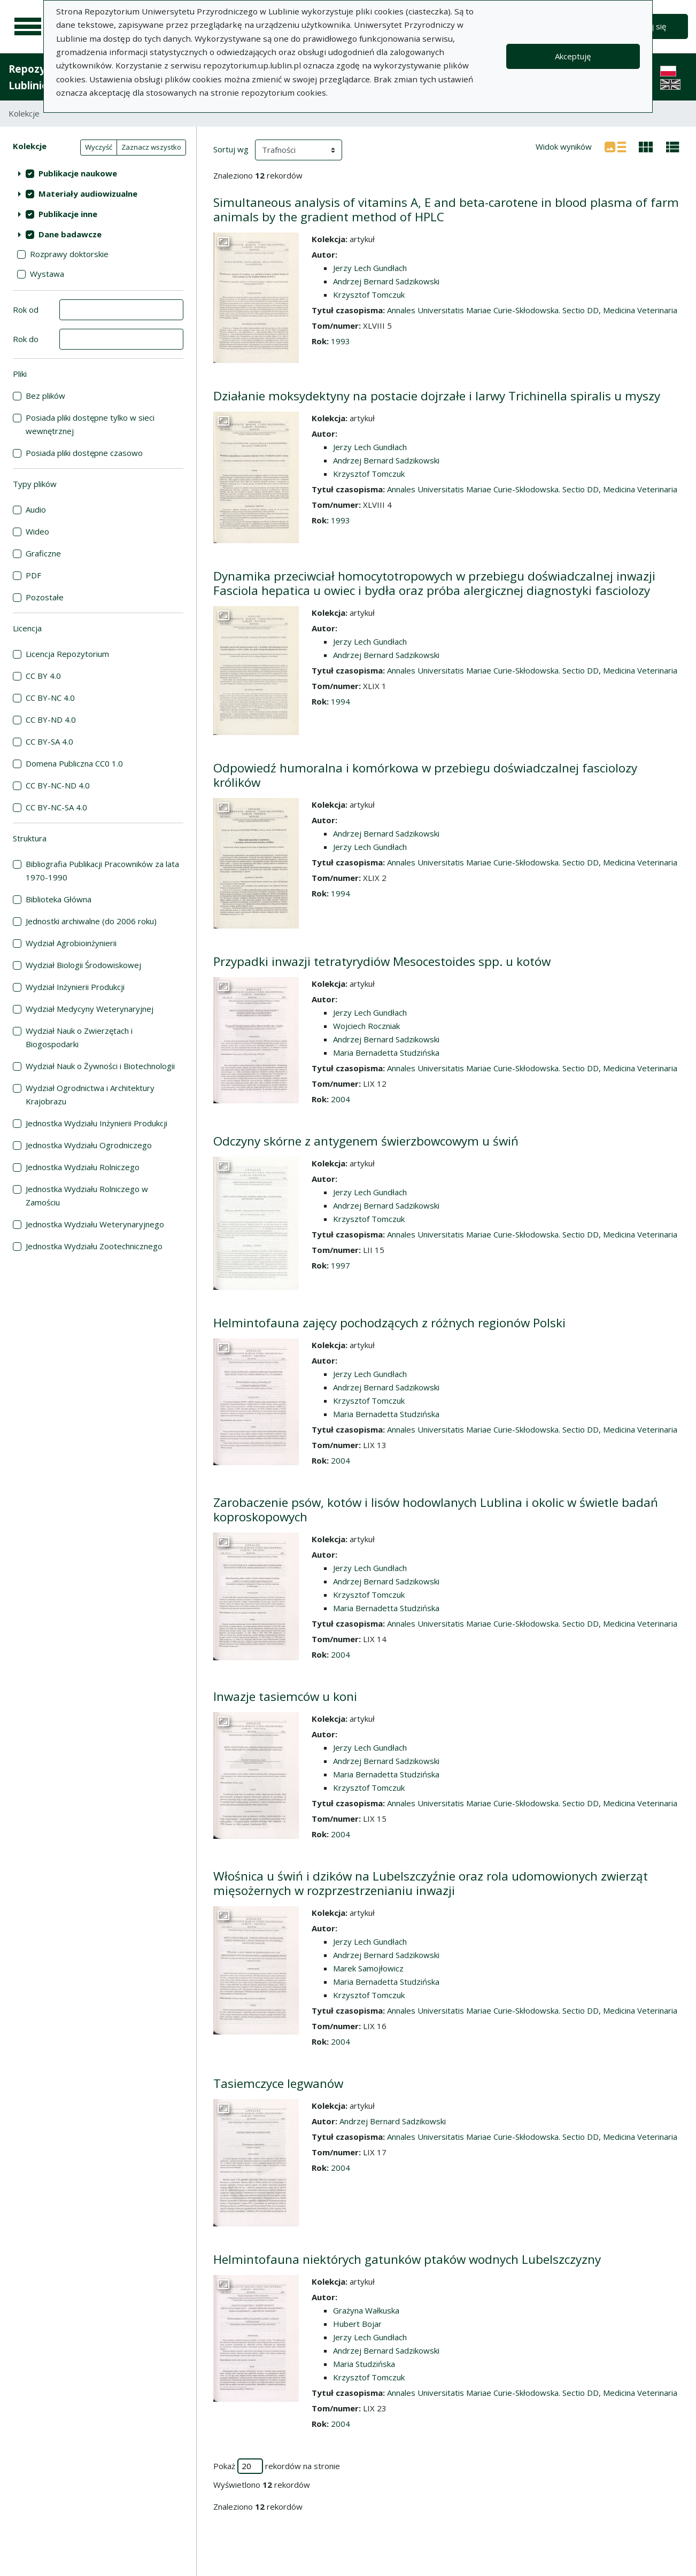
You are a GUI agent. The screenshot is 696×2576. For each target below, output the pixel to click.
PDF (33, 575)
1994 (340, 701)
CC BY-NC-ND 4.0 (58, 785)
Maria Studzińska (364, 2363)
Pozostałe (45, 597)
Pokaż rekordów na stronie (276, 2466)
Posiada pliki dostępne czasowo (84, 452)
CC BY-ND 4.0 (51, 719)
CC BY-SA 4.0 (49, 741)
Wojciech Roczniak (366, 1025)
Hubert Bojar (357, 2323)
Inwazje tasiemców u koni (285, 1696)
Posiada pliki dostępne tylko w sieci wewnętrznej (90, 424)
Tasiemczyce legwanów (278, 2083)
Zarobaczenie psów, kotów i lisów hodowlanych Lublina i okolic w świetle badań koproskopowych (435, 1509)
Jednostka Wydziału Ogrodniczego (89, 1145)
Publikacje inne (67, 213)
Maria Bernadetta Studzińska (386, 1052)
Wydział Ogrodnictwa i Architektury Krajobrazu (90, 1094)
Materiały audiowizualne (87, 193)
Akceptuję (573, 56)
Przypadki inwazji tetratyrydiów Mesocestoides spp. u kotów (382, 961)
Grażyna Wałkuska (366, 2310)
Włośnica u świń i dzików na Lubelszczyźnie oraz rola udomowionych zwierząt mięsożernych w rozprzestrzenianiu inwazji (430, 1883)
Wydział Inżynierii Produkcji (75, 986)
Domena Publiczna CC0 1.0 (74, 763)
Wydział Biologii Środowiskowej (83, 965)
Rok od (25, 309)
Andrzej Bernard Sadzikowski (386, 281)
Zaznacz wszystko (151, 147)
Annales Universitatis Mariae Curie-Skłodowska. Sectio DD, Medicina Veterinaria (532, 310)
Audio (36, 509)
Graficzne (43, 553)
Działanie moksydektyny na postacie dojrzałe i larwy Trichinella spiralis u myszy (436, 396)
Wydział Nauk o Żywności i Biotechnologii (100, 1066)
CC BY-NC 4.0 (50, 697)
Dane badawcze (70, 234)
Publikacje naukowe (77, 173)
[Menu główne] (28, 26)
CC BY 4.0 (43, 675)
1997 (340, 1265)
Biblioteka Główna (58, 899)
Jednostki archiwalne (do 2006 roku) (91, 921)
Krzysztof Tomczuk (369, 294)
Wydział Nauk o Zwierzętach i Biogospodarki (79, 1037)
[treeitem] (98, 173)
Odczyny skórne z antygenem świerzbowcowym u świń (366, 1141)
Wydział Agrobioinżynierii (71, 943)
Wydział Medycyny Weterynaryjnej (89, 1008)
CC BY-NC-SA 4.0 (56, 807)
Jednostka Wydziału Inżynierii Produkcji (96, 1123)
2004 (340, 1099)
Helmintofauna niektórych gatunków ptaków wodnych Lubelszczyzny (407, 2259)
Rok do (25, 339)
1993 (340, 341)
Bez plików (45, 395)
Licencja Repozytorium (67, 653)
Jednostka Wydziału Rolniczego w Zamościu (87, 1195)
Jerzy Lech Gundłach (370, 267)
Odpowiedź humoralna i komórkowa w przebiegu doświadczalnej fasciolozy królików (425, 775)
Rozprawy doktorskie (69, 254)
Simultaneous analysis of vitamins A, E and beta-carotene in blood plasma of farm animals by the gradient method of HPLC (446, 209)
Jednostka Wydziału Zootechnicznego (94, 1246)
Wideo (37, 531)
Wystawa (47, 273)
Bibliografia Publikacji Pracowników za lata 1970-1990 (102, 870)
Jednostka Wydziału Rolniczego (83, 1167)
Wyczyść (98, 147)
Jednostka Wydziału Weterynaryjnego (95, 1224)
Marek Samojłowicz (368, 1968)
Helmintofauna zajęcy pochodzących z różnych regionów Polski (389, 1322)
